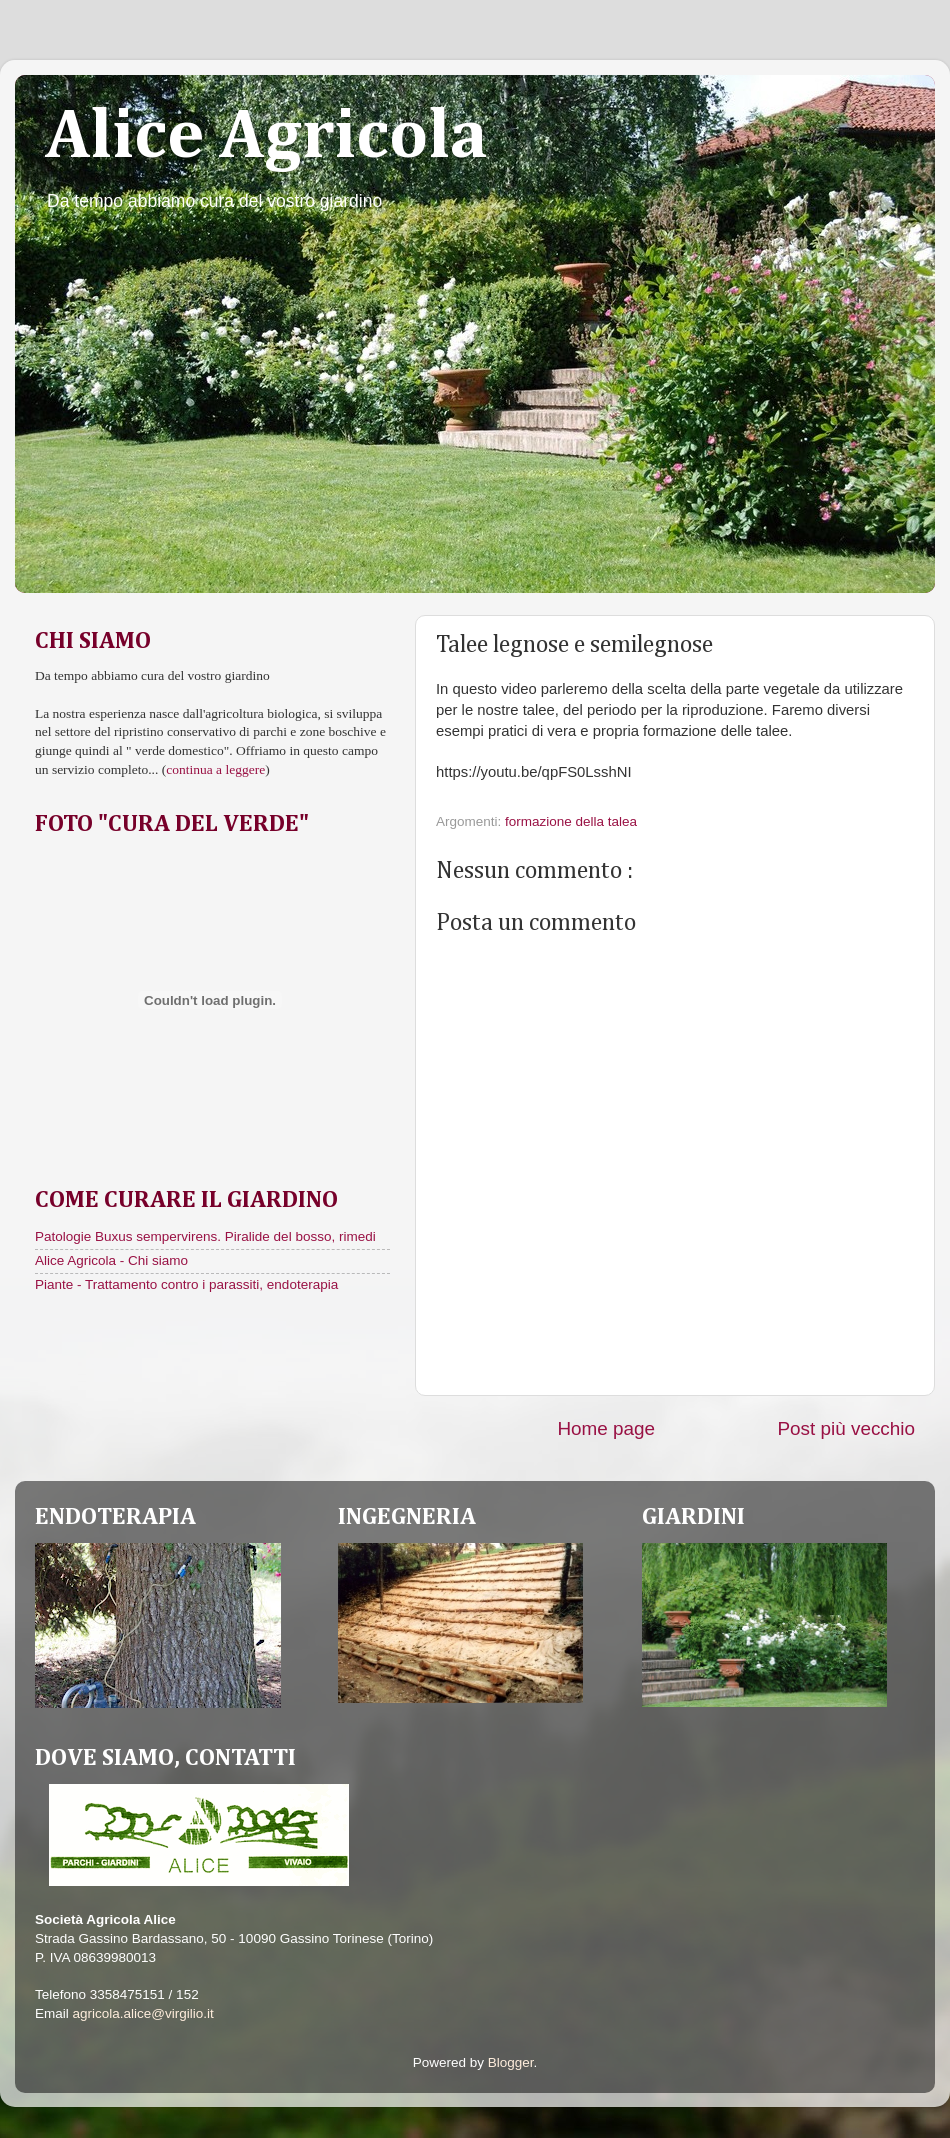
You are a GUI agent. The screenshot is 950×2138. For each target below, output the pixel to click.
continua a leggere (215, 769)
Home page (606, 1428)
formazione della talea (571, 821)
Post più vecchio (846, 1428)
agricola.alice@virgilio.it (143, 2013)
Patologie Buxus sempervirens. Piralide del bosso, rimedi (205, 1236)
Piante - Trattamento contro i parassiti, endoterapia (186, 1284)
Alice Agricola (266, 138)
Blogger (511, 2062)
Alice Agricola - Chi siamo (111, 1260)
